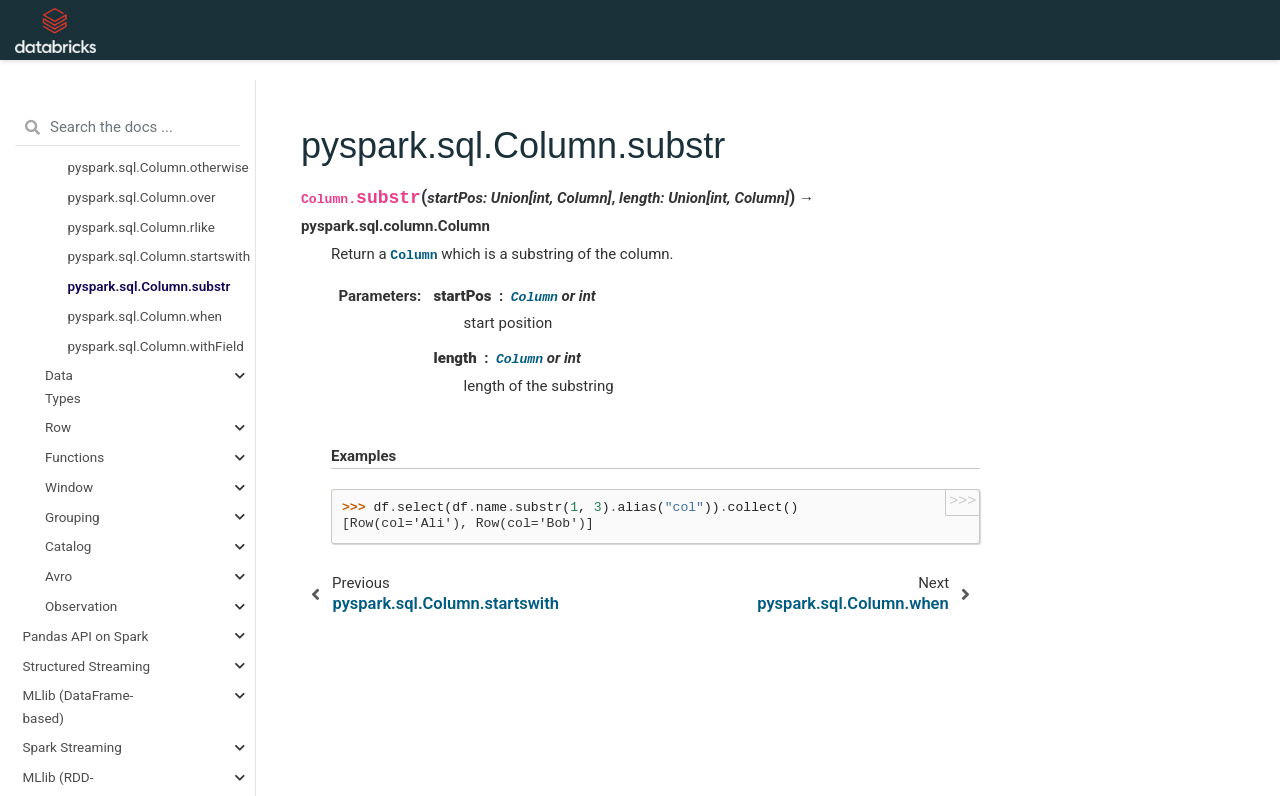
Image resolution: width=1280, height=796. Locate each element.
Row (58, 427)
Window (69, 487)
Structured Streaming (87, 666)
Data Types (63, 386)
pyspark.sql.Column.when (145, 316)
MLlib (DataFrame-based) (78, 706)
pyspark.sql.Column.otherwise (158, 167)
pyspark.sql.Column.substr (149, 286)
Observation (81, 606)
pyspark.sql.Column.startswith (159, 256)
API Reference (398, 30)
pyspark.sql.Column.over (142, 197)
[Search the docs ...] (127, 128)
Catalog (68, 546)
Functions (74, 457)
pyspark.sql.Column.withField (156, 346)
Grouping (72, 517)
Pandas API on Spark (86, 636)
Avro (58, 576)
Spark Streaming (72, 747)
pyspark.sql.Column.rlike (141, 227)
